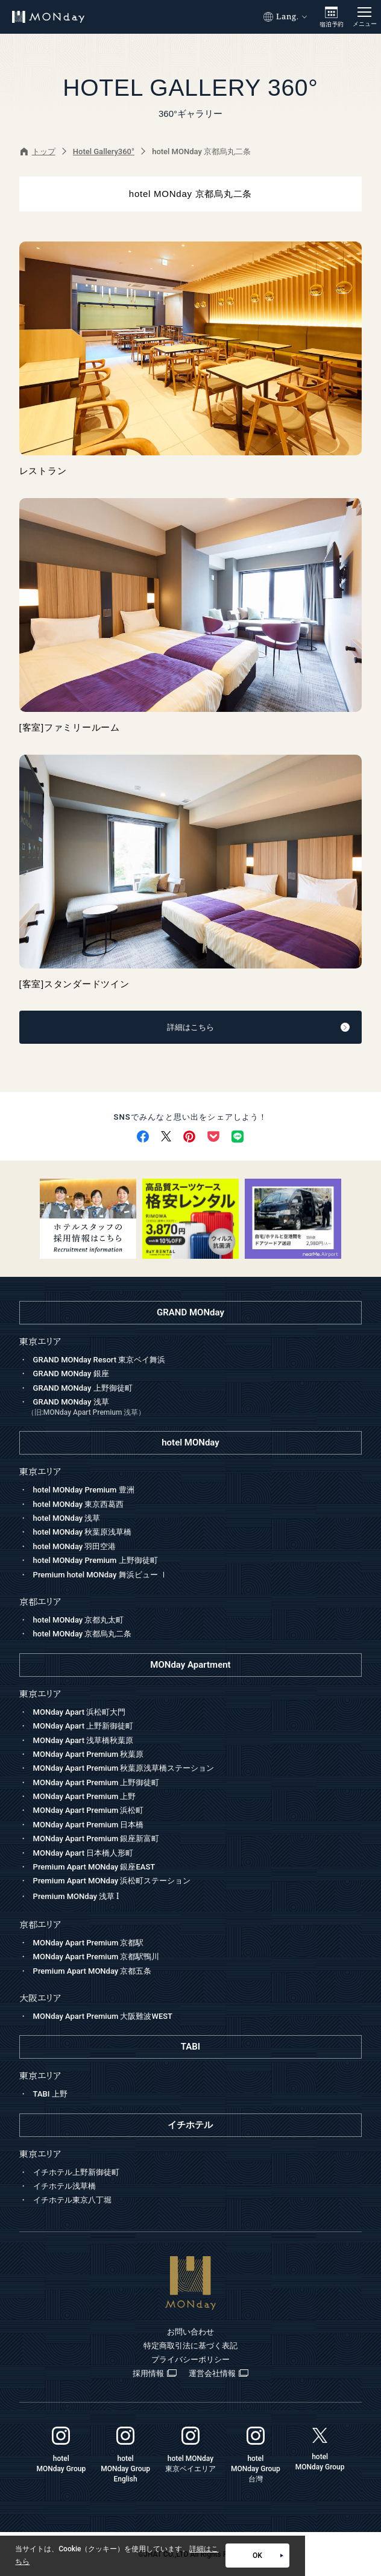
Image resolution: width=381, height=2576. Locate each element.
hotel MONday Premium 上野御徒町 (95, 1560)
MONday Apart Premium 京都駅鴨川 (96, 1956)
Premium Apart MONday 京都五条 (92, 1971)
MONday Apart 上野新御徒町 (83, 1725)
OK (268, 2555)
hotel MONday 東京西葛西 (78, 1504)
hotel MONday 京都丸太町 (78, 1619)
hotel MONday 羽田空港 (74, 1546)
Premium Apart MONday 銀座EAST (94, 1866)
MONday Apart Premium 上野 (84, 1796)
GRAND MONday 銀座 (71, 1373)
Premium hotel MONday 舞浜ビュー (100, 1574)
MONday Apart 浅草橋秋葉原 (83, 1740)
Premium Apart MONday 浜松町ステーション (112, 1880)
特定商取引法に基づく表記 (190, 2346)
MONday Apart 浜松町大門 (79, 1712)
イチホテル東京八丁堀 (72, 2199)
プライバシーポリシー (190, 2359)
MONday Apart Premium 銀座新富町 (96, 1838)
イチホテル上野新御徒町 (76, 2172)
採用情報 (155, 2373)
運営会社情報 (218, 2373)
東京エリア (40, 1693)
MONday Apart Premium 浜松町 (88, 1810)
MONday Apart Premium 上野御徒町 (96, 1782)
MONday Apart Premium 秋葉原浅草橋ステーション (124, 1768)
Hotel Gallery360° (103, 151)
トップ (37, 151)
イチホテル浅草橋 (64, 2186)
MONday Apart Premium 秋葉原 (88, 1754)
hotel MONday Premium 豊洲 (83, 1489)
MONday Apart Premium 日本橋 (88, 1824)
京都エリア (40, 1924)
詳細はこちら (258, 1027)
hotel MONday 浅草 (67, 1518)
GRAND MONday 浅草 (194, 1408)
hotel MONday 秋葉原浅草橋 (82, 1531)
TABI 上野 (50, 2093)
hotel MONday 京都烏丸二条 (82, 1633)
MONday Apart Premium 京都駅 (88, 1942)
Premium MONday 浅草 (76, 1896)
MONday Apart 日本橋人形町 (83, 1852)
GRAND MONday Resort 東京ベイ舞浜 (99, 1359)
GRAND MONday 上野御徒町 (83, 1387)
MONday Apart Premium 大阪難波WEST (102, 2016)
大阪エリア (40, 1998)
